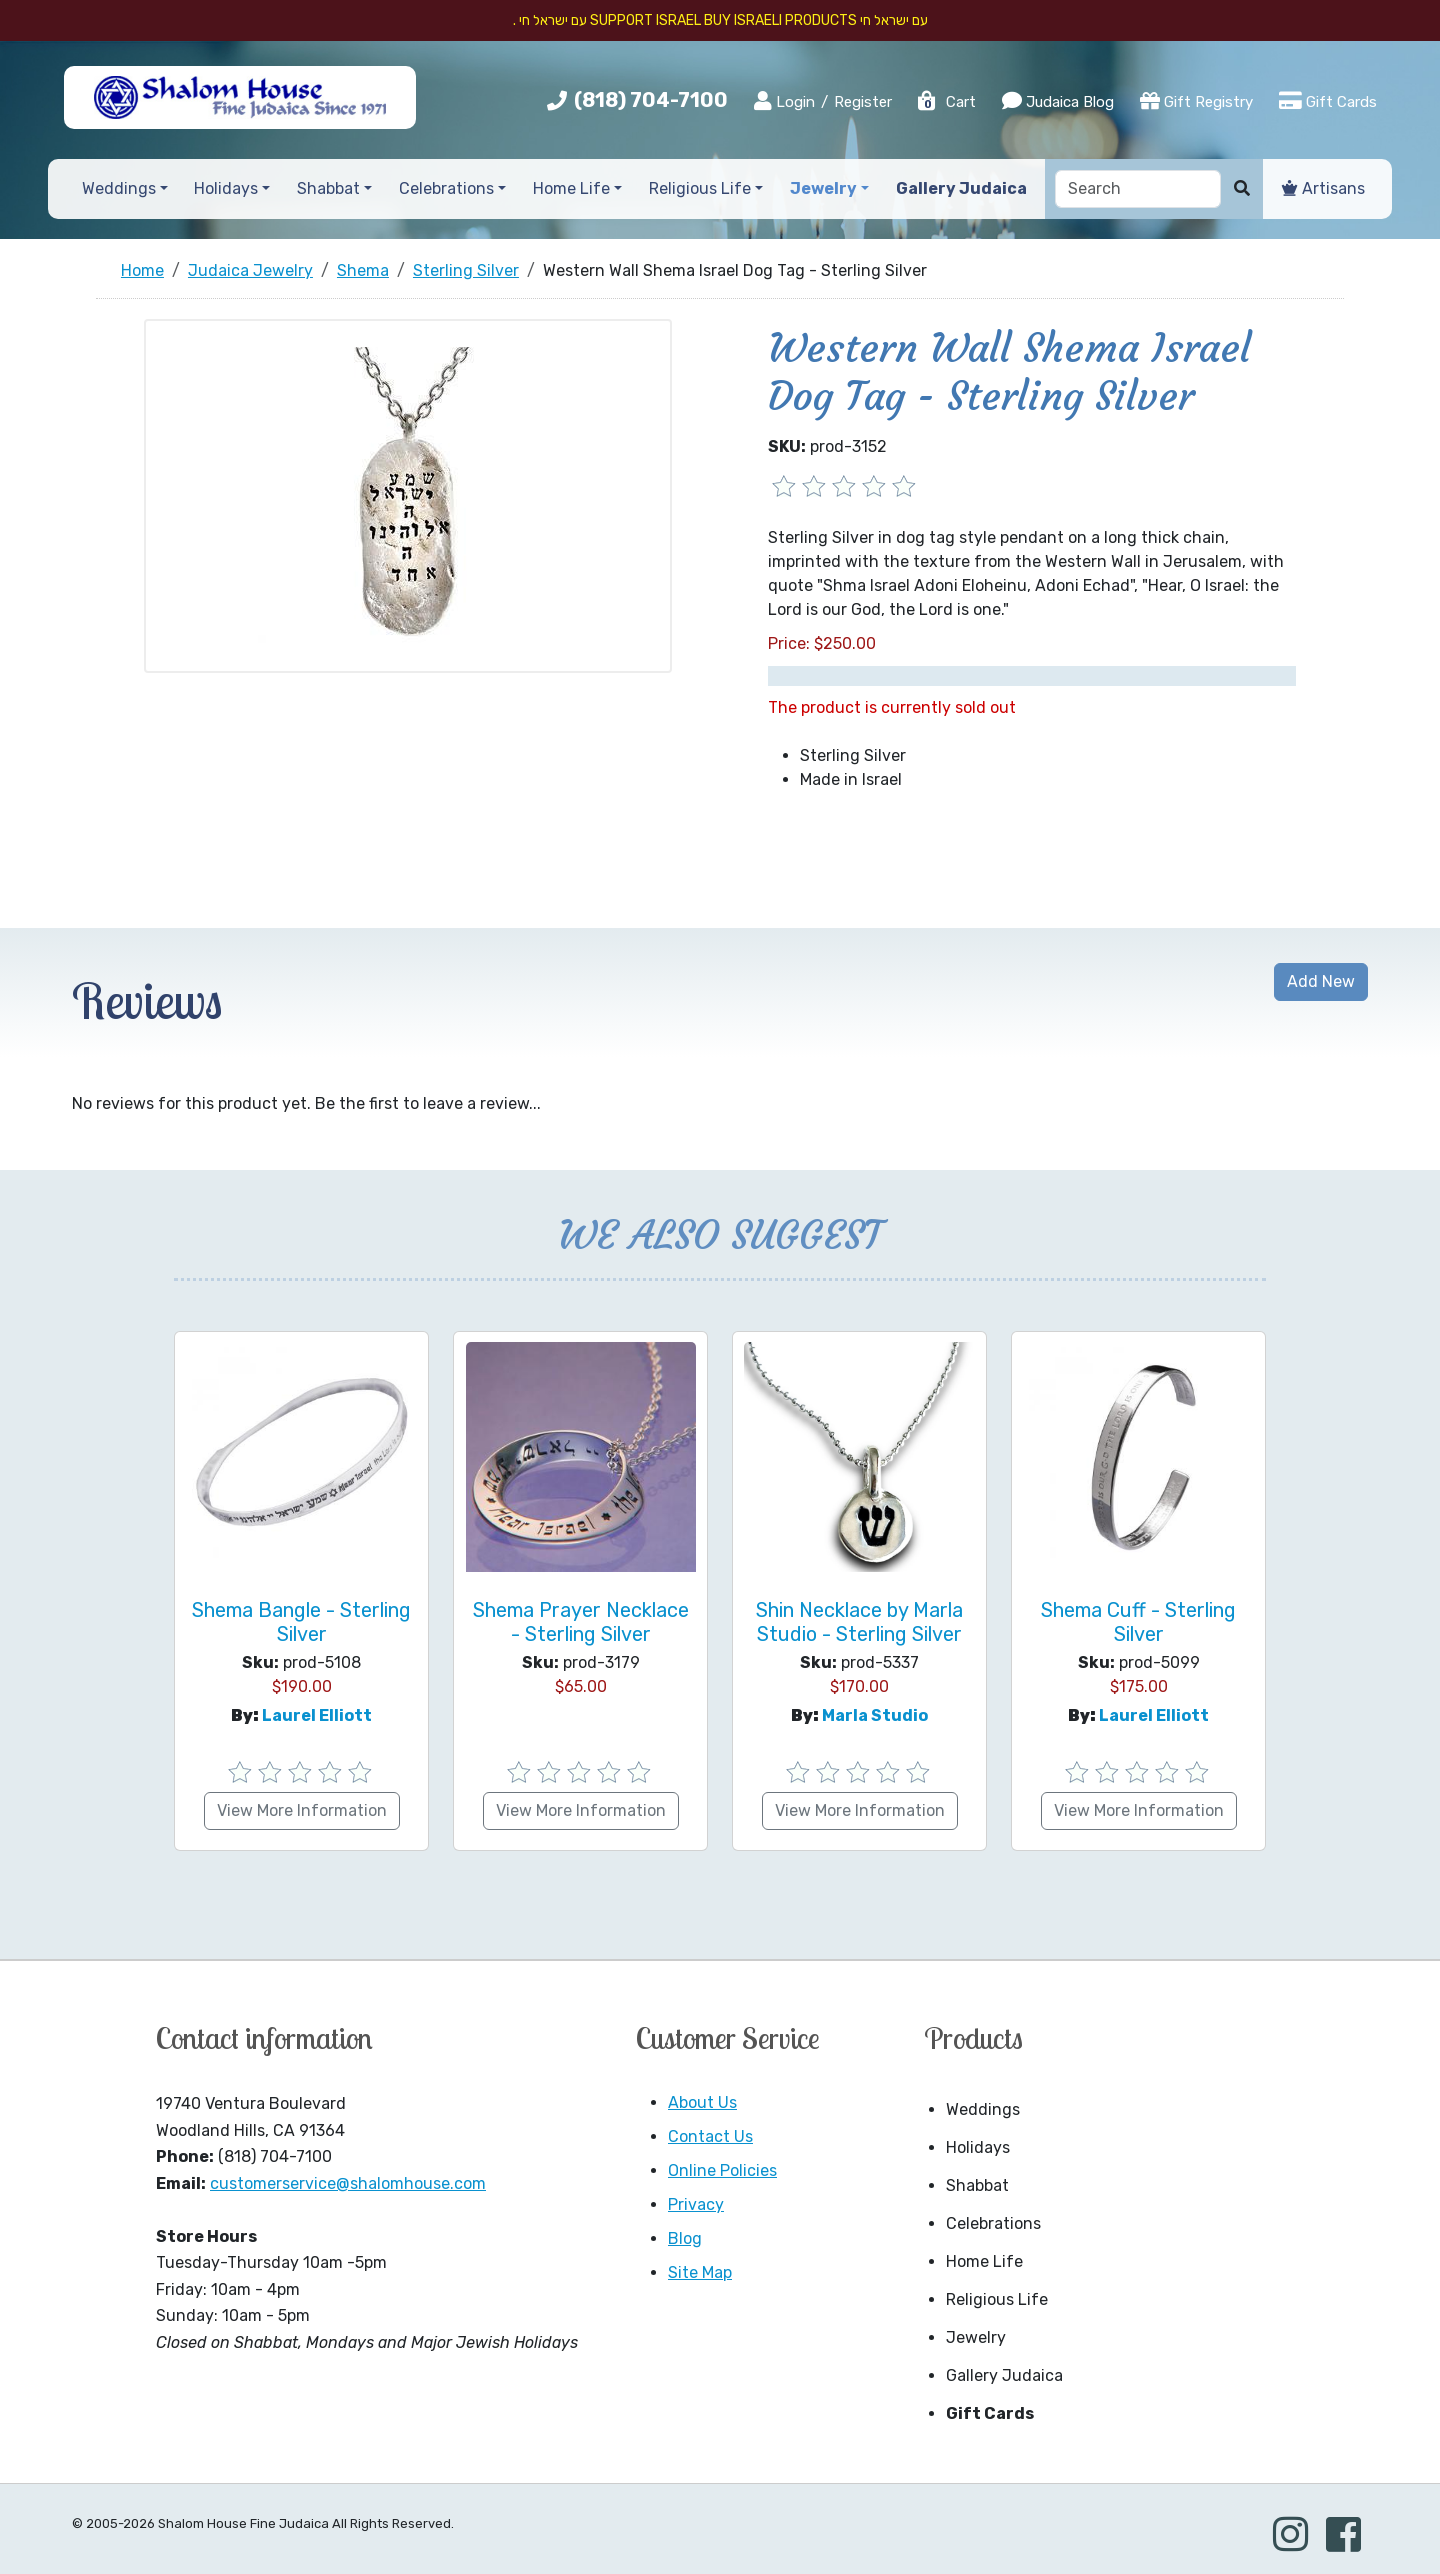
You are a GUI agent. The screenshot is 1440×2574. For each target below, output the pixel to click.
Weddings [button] (119, 188)
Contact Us (710, 2136)
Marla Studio (875, 1715)
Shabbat (977, 2185)
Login (784, 101)
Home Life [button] (571, 188)
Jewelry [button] (823, 188)
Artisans (1323, 188)
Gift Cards (1328, 101)
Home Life (984, 2261)
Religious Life (997, 2299)
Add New (1321, 981)
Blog (685, 2238)
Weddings (983, 2109)
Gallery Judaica (1004, 2375)
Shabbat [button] (328, 188)
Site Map (700, 2272)
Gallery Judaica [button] (961, 188)
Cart (946, 102)
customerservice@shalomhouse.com (348, 2183)
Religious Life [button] (700, 188)
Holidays (978, 2147)
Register (863, 102)
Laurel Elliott (317, 1715)
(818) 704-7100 (651, 100)
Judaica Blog (1058, 101)
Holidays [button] (226, 188)
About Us (702, 2102)
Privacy (696, 2204)
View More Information (302, 1810)
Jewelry (976, 2337)
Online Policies (722, 2170)
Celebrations (993, 2223)
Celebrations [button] (446, 188)
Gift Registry (1196, 101)
